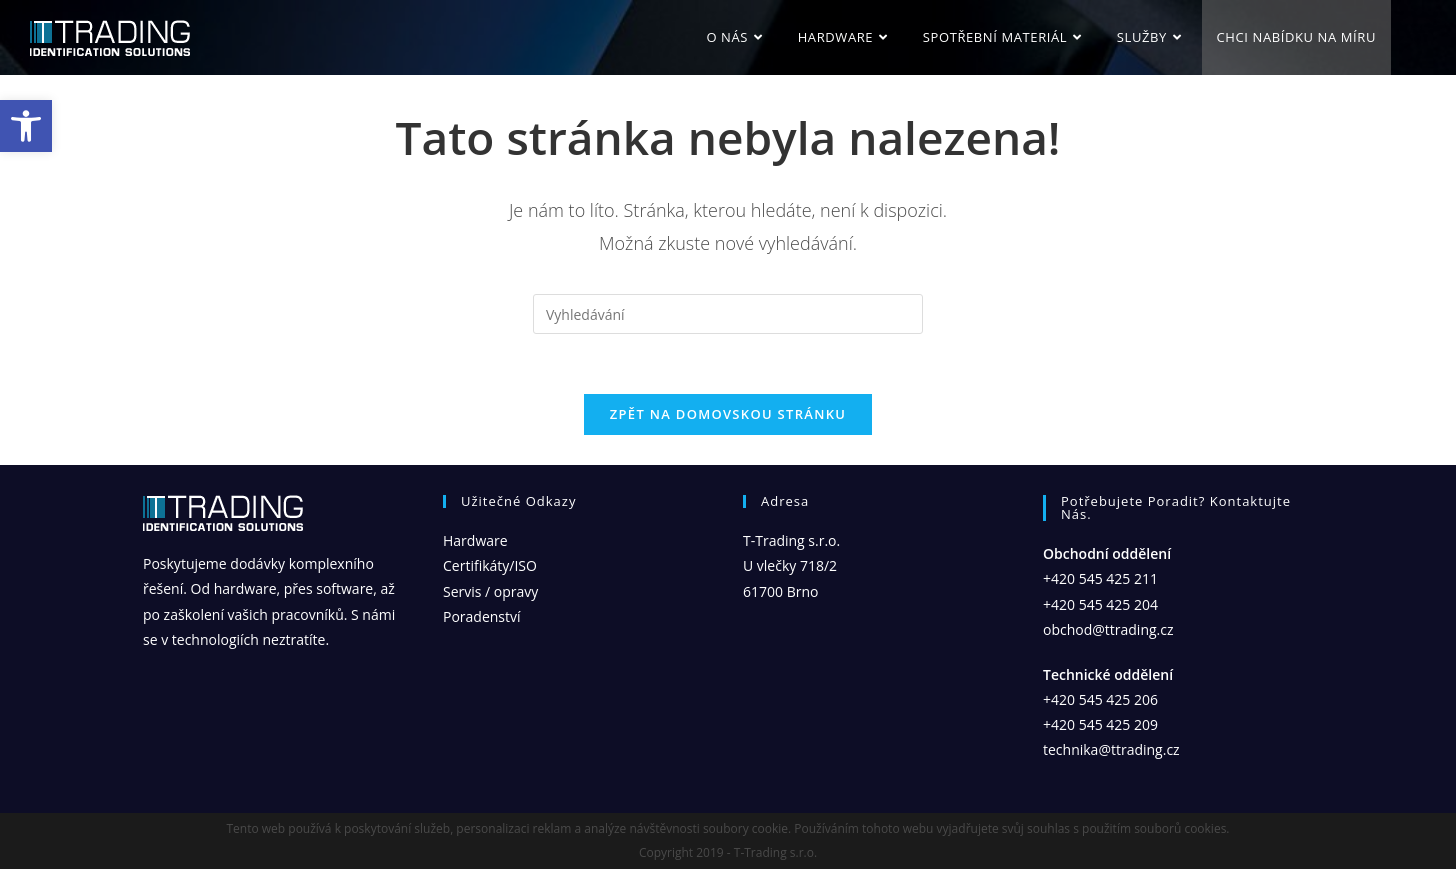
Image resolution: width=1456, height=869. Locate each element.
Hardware (475, 540)
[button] (26, 126)
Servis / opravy (490, 591)
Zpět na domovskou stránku (728, 414)
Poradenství (482, 616)
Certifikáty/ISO (490, 565)
